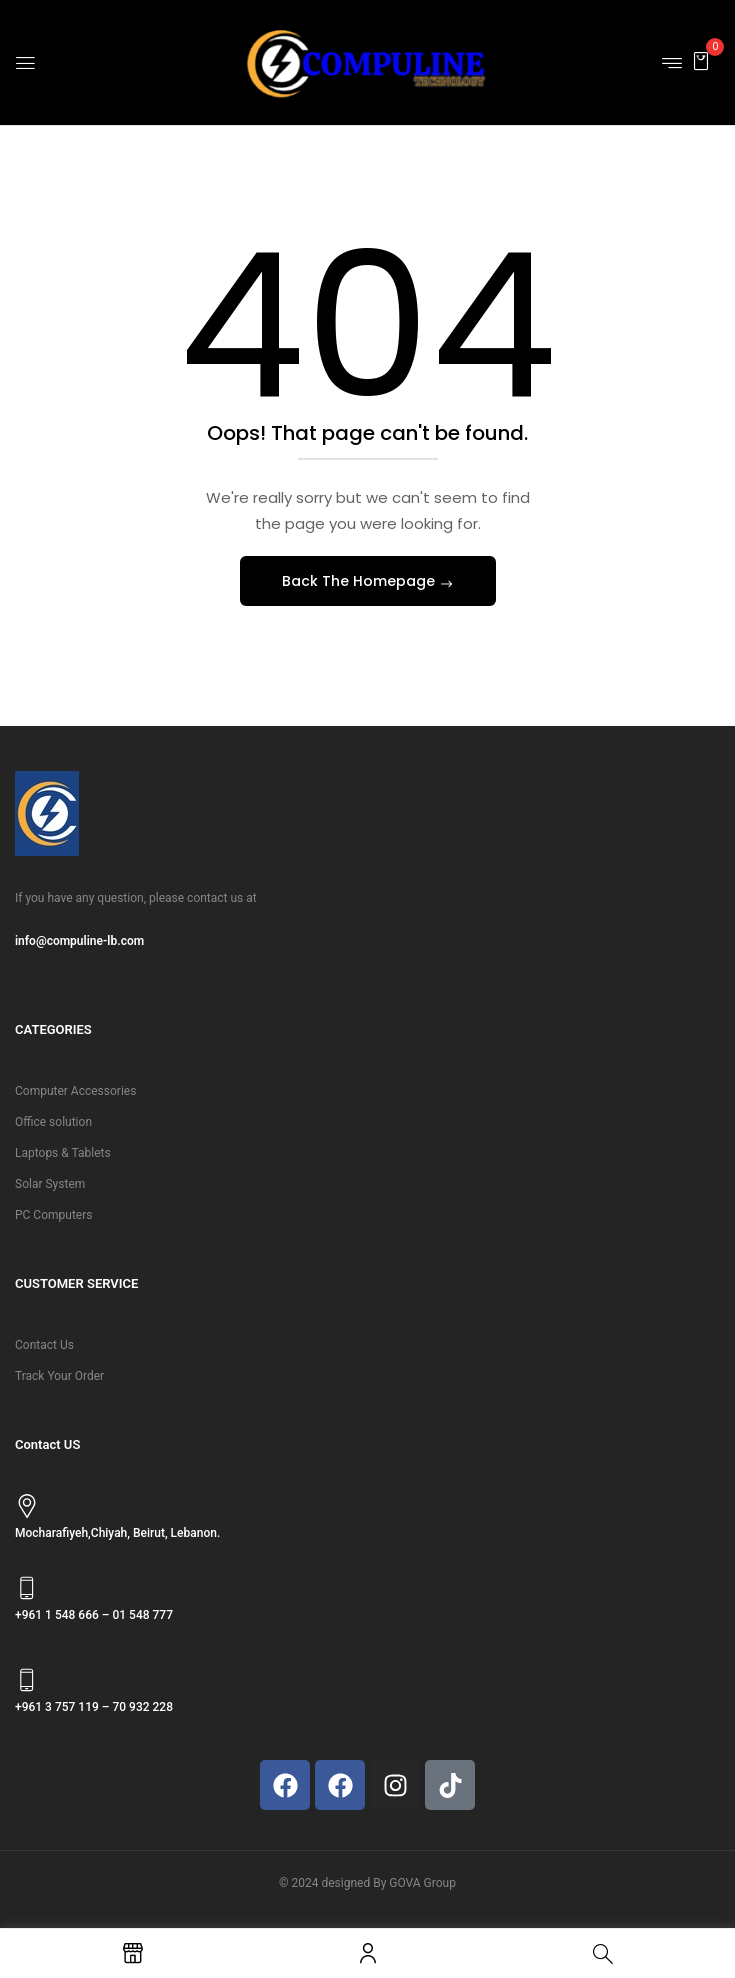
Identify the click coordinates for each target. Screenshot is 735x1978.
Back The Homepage (360, 581)
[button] (701, 60)
